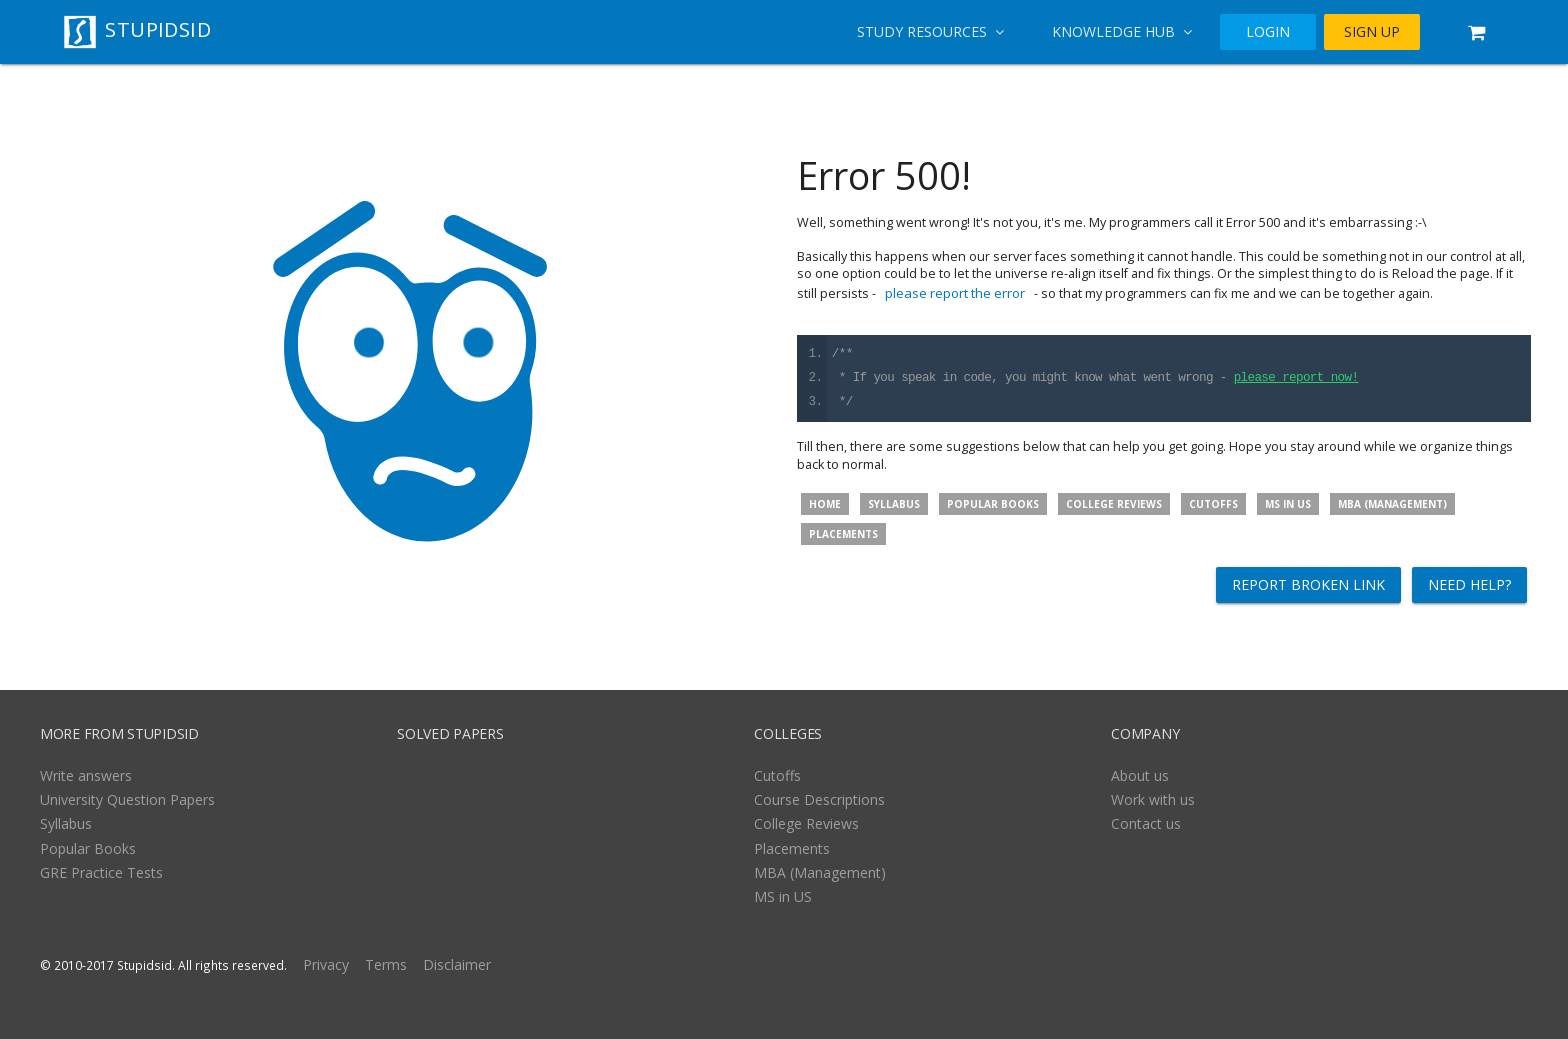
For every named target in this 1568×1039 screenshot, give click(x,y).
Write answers (86, 775)
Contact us (1146, 823)
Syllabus (894, 504)
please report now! (1296, 378)
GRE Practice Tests (101, 872)
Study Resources (930, 31)
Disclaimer (457, 964)
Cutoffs (1213, 504)
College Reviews (1114, 504)
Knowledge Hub (1122, 31)
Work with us (1153, 799)
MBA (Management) (1392, 504)
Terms (386, 964)
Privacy (326, 964)
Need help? (1469, 584)
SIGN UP (1372, 31)
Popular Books (993, 504)
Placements (843, 534)
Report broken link (1308, 584)
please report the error (955, 293)
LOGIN (1268, 31)
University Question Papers (127, 799)
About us (1140, 775)
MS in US (1288, 504)
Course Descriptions (819, 799)
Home (825, 504)
